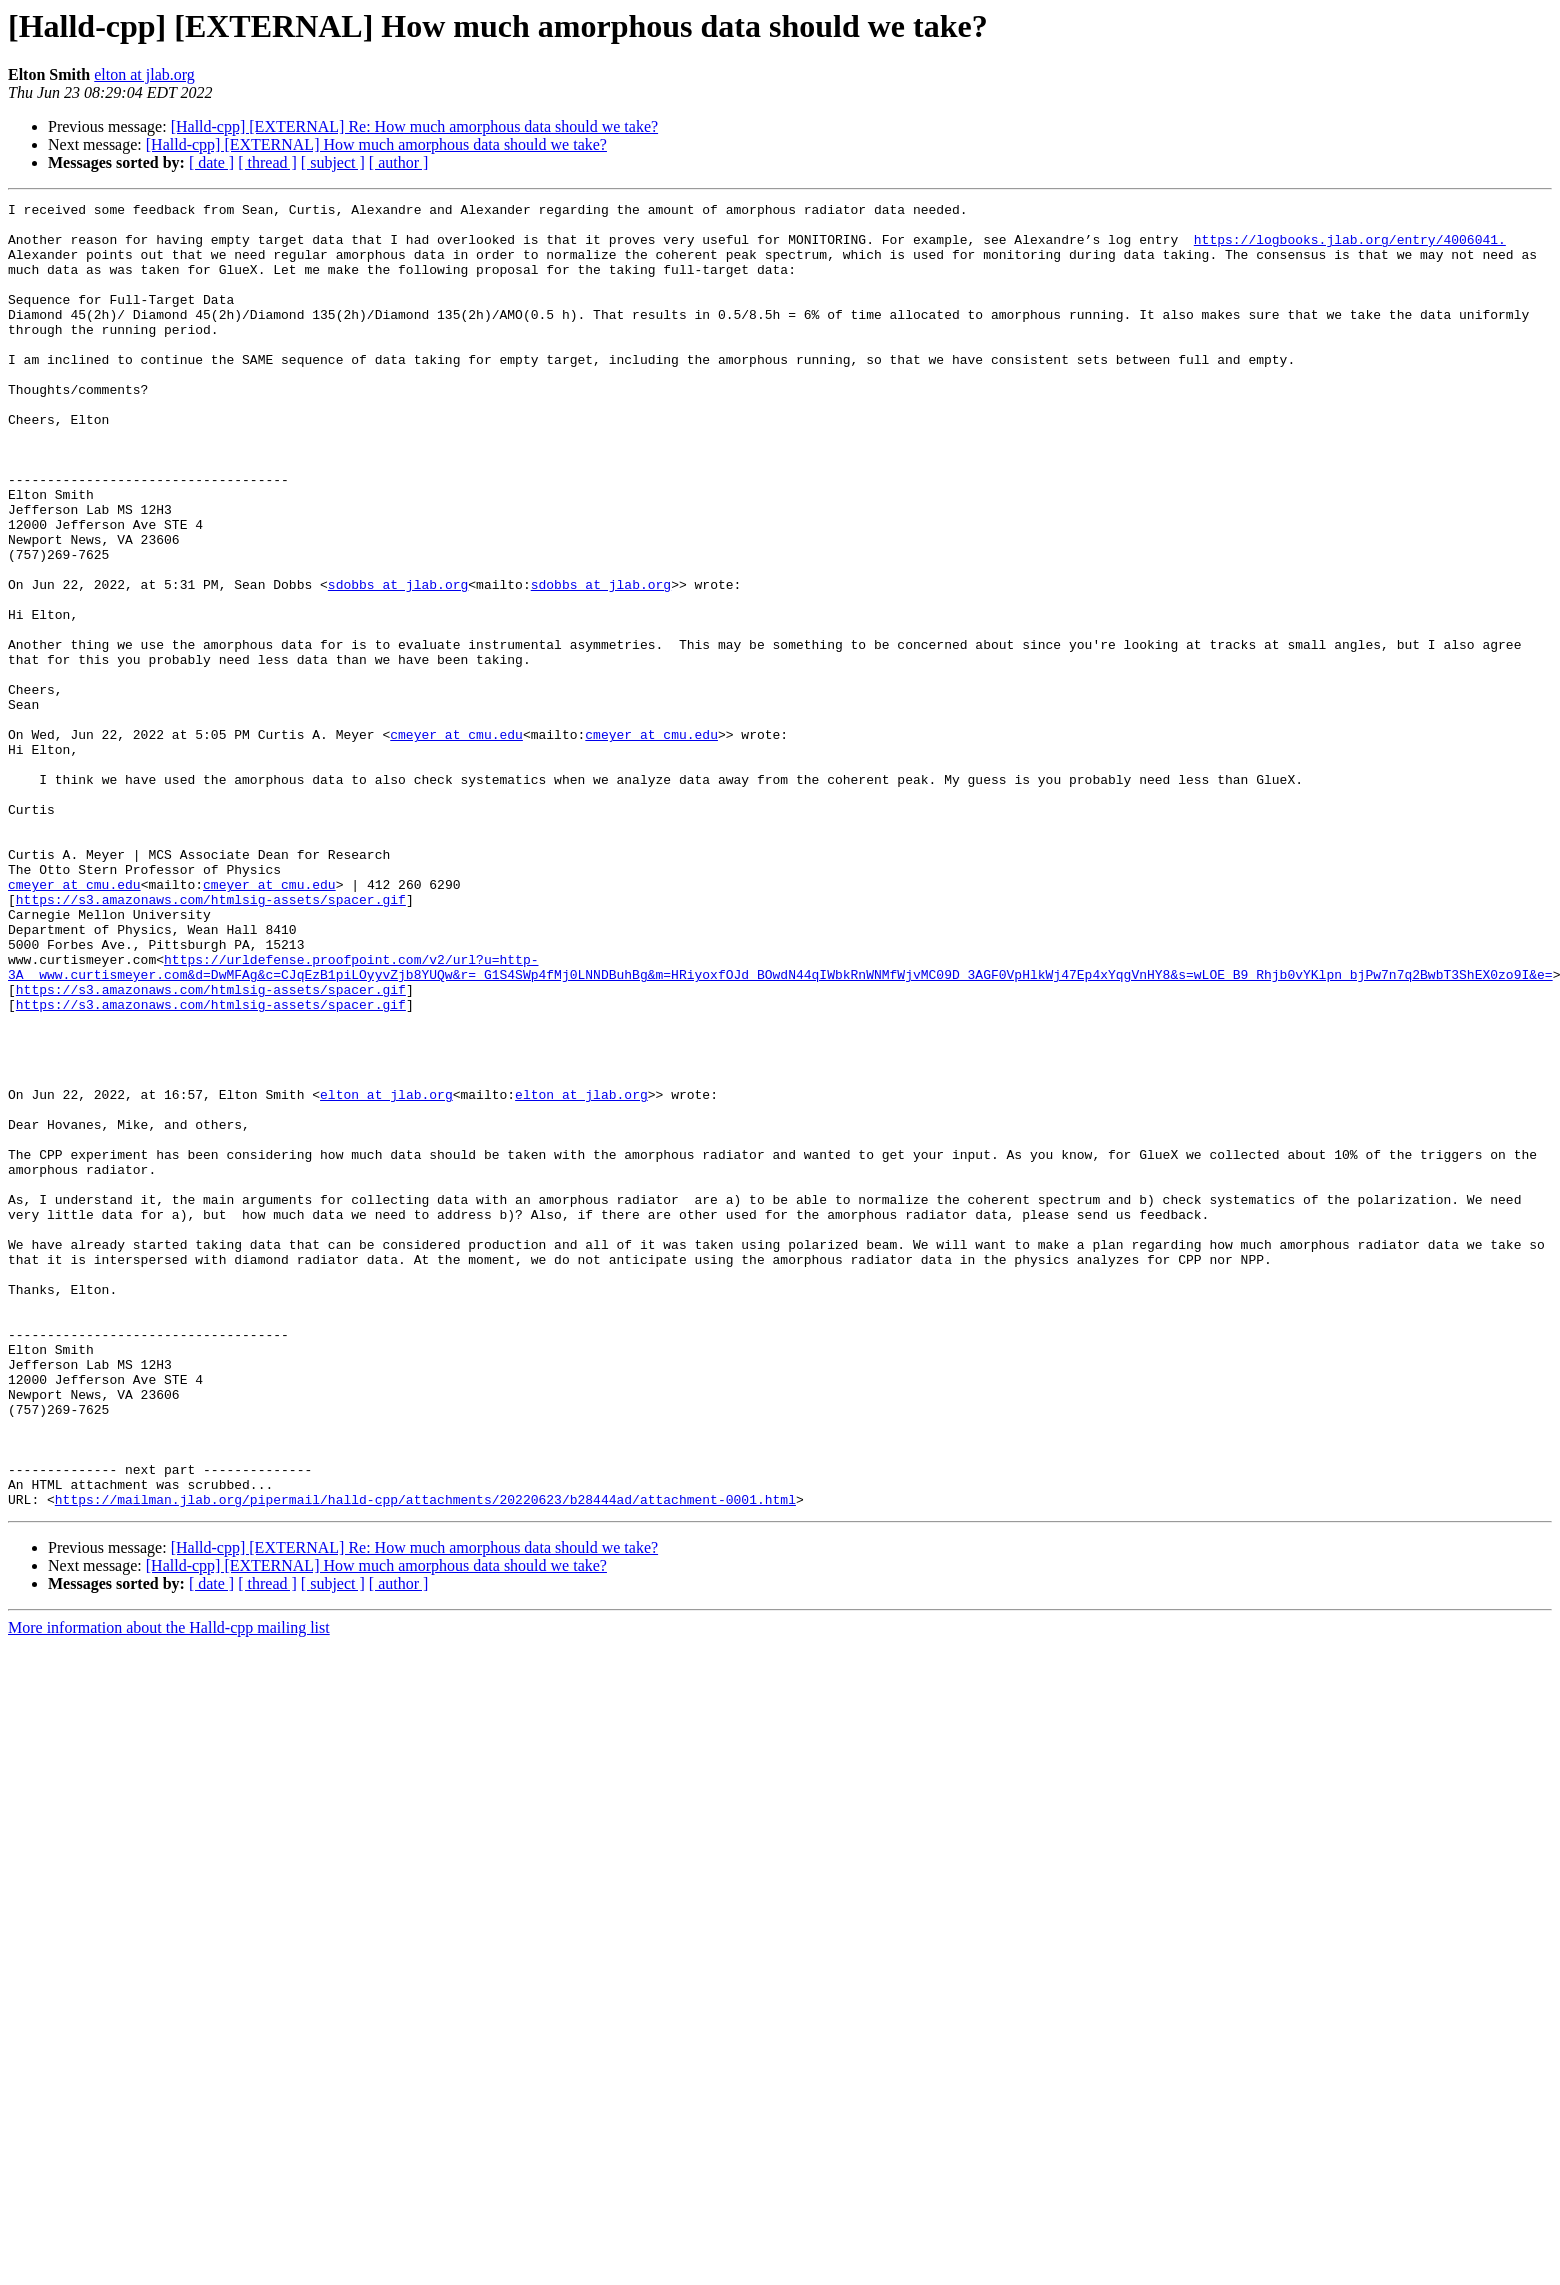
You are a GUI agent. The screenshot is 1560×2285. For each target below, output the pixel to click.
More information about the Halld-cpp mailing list (169, 1888)
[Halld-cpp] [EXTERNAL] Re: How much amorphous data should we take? (414, 126)
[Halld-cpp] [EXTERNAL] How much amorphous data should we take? (376, 144)
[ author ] (399, 162)
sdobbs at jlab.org (398, 662)
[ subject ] (333, 162)
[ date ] (211, 162)
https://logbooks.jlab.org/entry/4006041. (1350, 248)
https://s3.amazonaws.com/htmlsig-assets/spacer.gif (211, 1040)
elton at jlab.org (144, 74)
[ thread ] (267, 162)
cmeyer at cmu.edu (456, 842)
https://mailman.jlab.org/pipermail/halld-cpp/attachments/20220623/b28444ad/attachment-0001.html (425, 1760)
